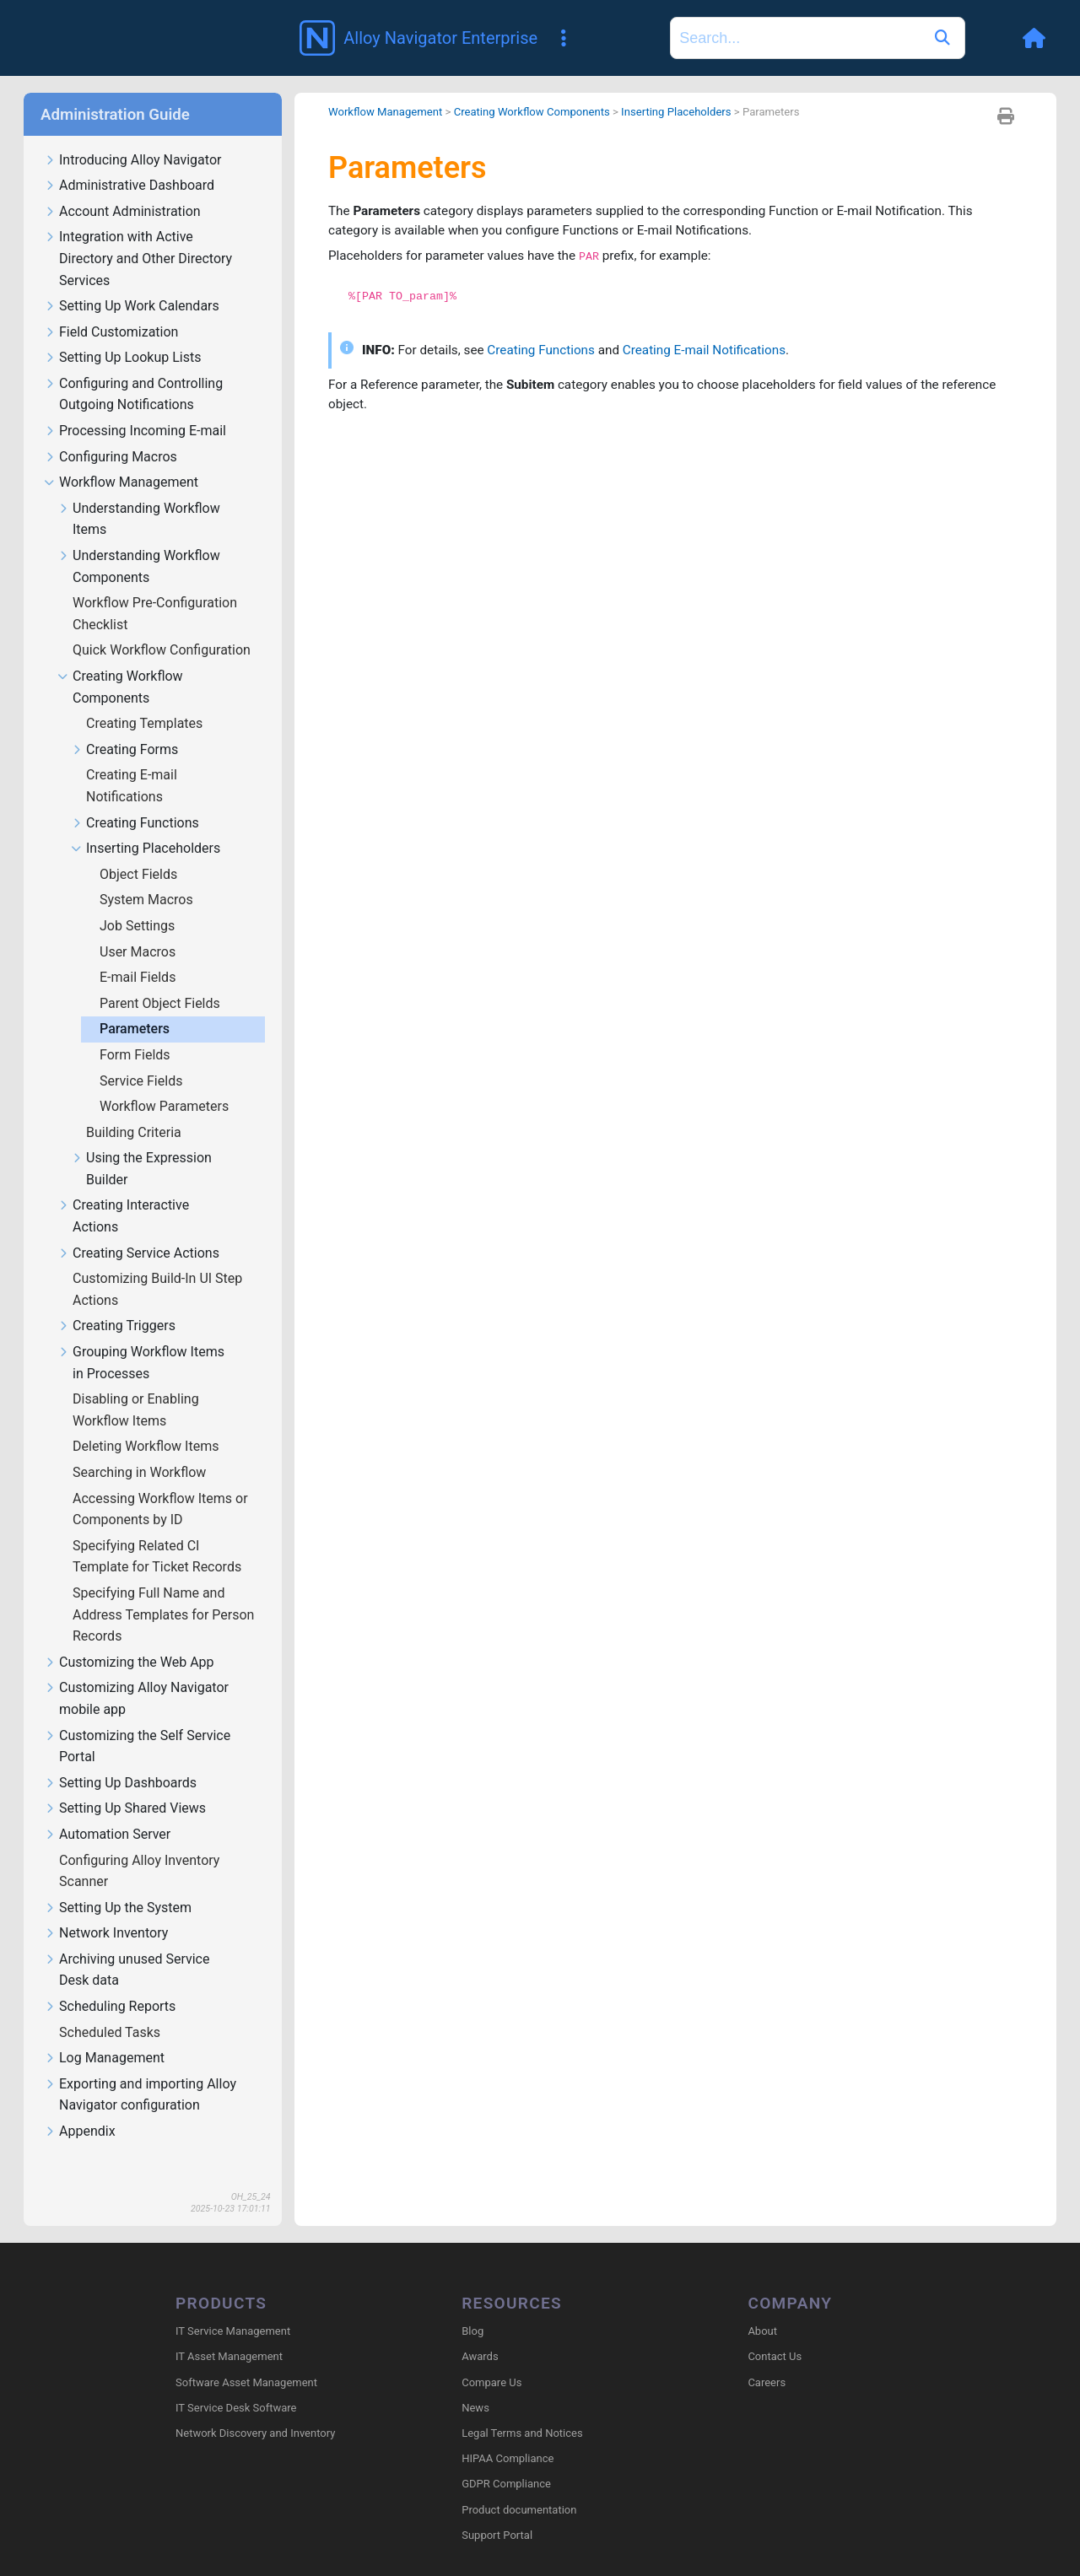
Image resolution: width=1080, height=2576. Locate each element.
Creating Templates (146, 699)
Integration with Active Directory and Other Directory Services (138, 234)
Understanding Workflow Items (138, 495)
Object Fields (140, 850)
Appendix (80, 2107)
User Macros (139, 927)
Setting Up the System (118, 1884)
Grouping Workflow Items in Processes (140, 1338)
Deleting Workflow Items (147, 1422)
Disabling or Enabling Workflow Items (136, 1385)
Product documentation (519, 2486)
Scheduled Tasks (111, 2008)
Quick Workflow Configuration (163, 625)
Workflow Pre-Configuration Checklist (155, 589)
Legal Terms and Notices (522, 2410)
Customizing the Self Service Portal (137, 1722)
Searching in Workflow (141, 1448)
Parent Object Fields (162, 979)
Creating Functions (135, 799)
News (475, 2385)
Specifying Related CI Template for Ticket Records (159, 1532)
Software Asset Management (246, 2358)
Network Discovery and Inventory (255, 2410)
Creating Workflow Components (120, 663)
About (762, 2308)
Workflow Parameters (166, 1082)
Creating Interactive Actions (123, 1191)
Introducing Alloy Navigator (132, 136)
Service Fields (143, 1056)
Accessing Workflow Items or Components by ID (160, 1485)
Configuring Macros (110, 433)
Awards (480, 2333)
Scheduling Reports (110, 1983)
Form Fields (137, 1030)
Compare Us (491, 2358)
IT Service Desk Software (236, 2385)
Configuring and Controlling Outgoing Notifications (133, 370)
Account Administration (122, 188)
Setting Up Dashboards (120, 1759)
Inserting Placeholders (145, 824)
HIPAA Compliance (508, 2435)
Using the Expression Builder (141, 1144)
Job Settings (139, 901)
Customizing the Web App (129, 1638)
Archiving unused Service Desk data (126, 1946)
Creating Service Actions (138, 1229)
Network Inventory (106, 1909)
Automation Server (107, 1810)
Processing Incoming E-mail (135, 407)
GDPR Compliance (506, 2461)
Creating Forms (124, 726)
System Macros (148, 875)
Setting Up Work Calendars (131, 282)
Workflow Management (121, 458)
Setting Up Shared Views (125, 1784)
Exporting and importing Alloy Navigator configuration (140, 2070)
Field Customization (111, 308)
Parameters (136, 1004)
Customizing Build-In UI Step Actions (157, 1265)
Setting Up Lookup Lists (122, 334)
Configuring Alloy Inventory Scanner (139, 1847)
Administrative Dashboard (129, 161)
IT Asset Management (229, 2333)
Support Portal (497, 2512)
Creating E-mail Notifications (131, 761)
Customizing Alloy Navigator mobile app (136, 1674)
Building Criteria (135, 1108)
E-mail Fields (139, 953)
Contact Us (775, 2333)
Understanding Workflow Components (138, 542)
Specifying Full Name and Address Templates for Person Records (163, 1589)
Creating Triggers (116, 1302)
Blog (472, 2308)
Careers (767, 2358)
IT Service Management (233, 2308)
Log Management (104, 2034)
